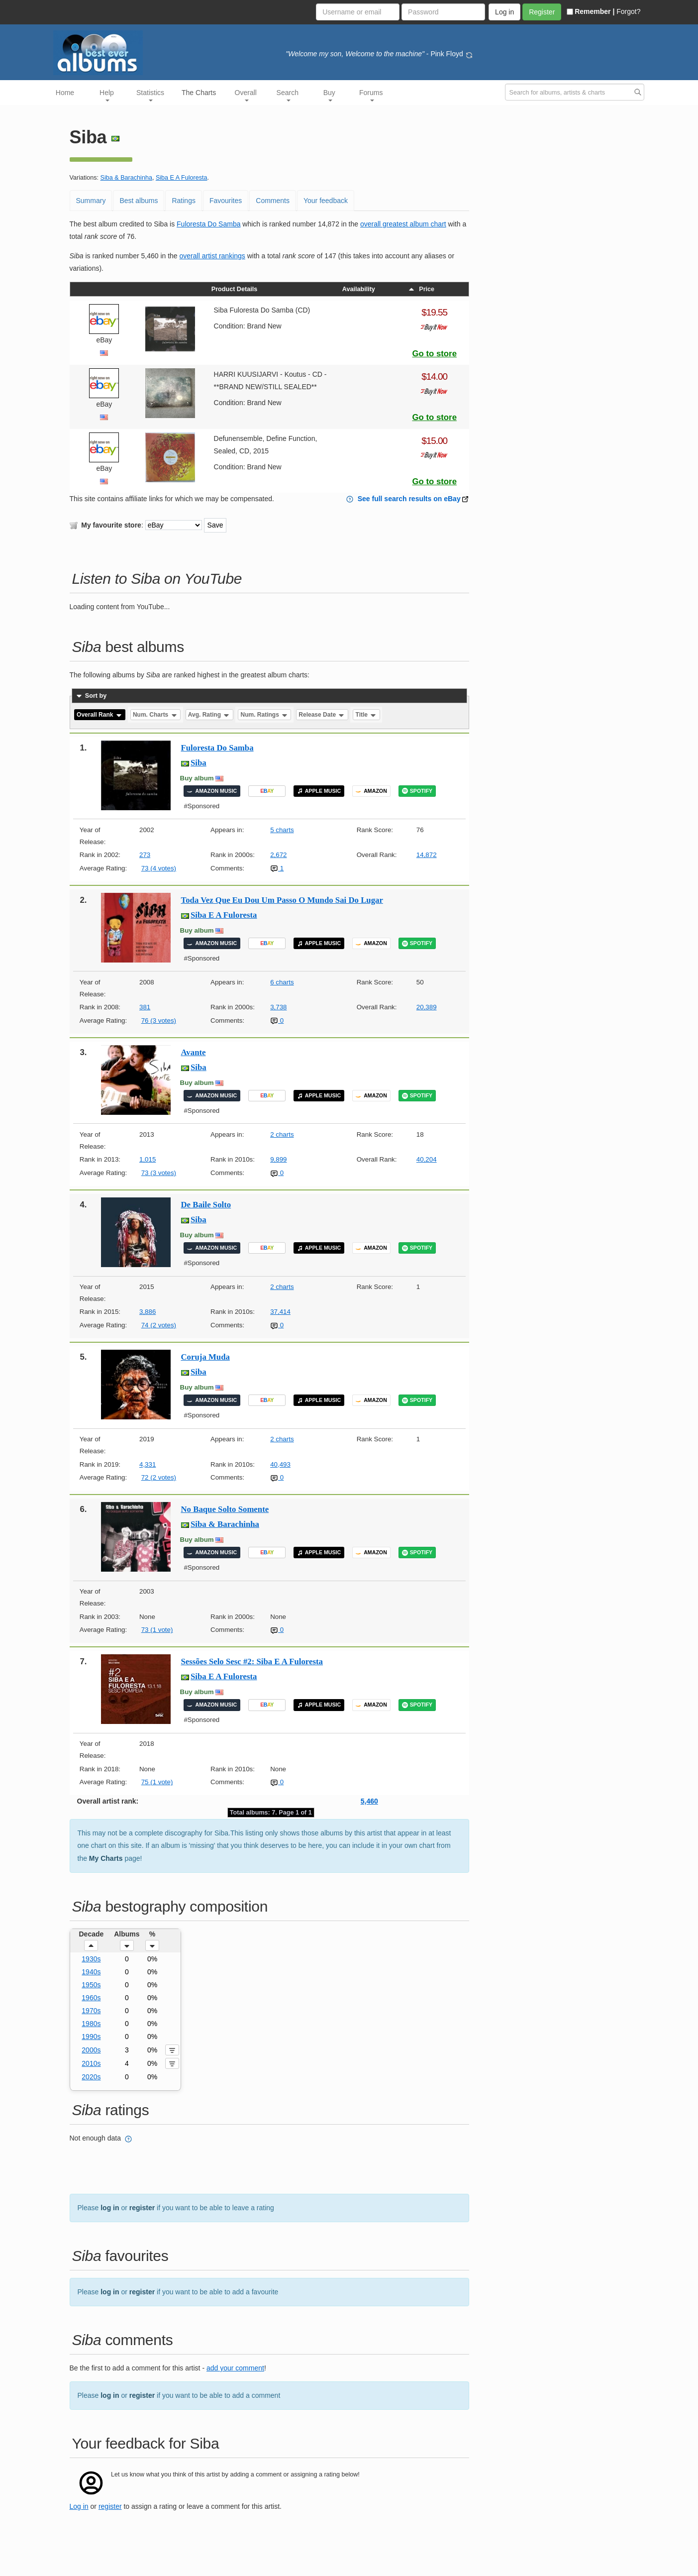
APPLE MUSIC (319, 791)
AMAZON (371, 791)
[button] (91, 1945)
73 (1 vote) (157, 1629)
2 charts (282, 1134)
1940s (91, 1972)
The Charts (199, 93)
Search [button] (288, 95)
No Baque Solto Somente (225, 1509)
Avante (193, 1052)
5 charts (282, 830)
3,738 (278, 1007)
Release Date (322, 714)
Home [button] (65, 93)
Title (367, 714)
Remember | (590, 11)
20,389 (426, 1007)
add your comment (235, 2368)
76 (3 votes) (158, 1020)
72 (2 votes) (158, 1477)
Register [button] (542, 12)
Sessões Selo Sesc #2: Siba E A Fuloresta (252, 1661)
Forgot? (628, 11)
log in (109, 2208)
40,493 (280, 1464)
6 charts (282, 982)
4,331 (147, 1464)
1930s (91, 1959)
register (142, 2208)
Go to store (434, 353)
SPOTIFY (417, 791)
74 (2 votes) (158, 1325)
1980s (91, 2024)
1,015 (147, 1159)
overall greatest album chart (403, 224)
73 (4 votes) (158, 868)
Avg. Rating (209, 714)
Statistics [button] (150, 95)
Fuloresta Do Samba (208, 224)
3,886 (147, 1311)
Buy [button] (329, 95)
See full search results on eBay (409, 499)
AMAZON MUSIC (212, 791)
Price (420, 289)
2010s (91, 2063)
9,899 (278, 1159)
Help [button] (107, 95)
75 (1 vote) (157, 1782)
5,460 (369, 1801)
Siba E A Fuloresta (181, 177)
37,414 (280, 1311)
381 (144, 1007)
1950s (91, 1985)
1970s (91, 2011)
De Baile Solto (206, 1204)
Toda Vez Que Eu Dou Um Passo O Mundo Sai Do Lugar (282, 900)
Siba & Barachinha (126, 177)
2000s (91, 2050)
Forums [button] (371, 95)
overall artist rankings (212, 256)
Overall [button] (246, 95)
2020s (91, 2077)
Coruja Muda (205, 1357)
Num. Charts (155, 714)
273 (144, 855)
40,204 (426, 1159)
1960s (91, 1998)
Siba (198, 762)
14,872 (426, 855)
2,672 (278, 855)
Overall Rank (100, 714)
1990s (91, 2036)
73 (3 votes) (158, 1173)
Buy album (197, 778)
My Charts (106, 1858)
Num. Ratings (265, 714)
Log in (79, 2506)
